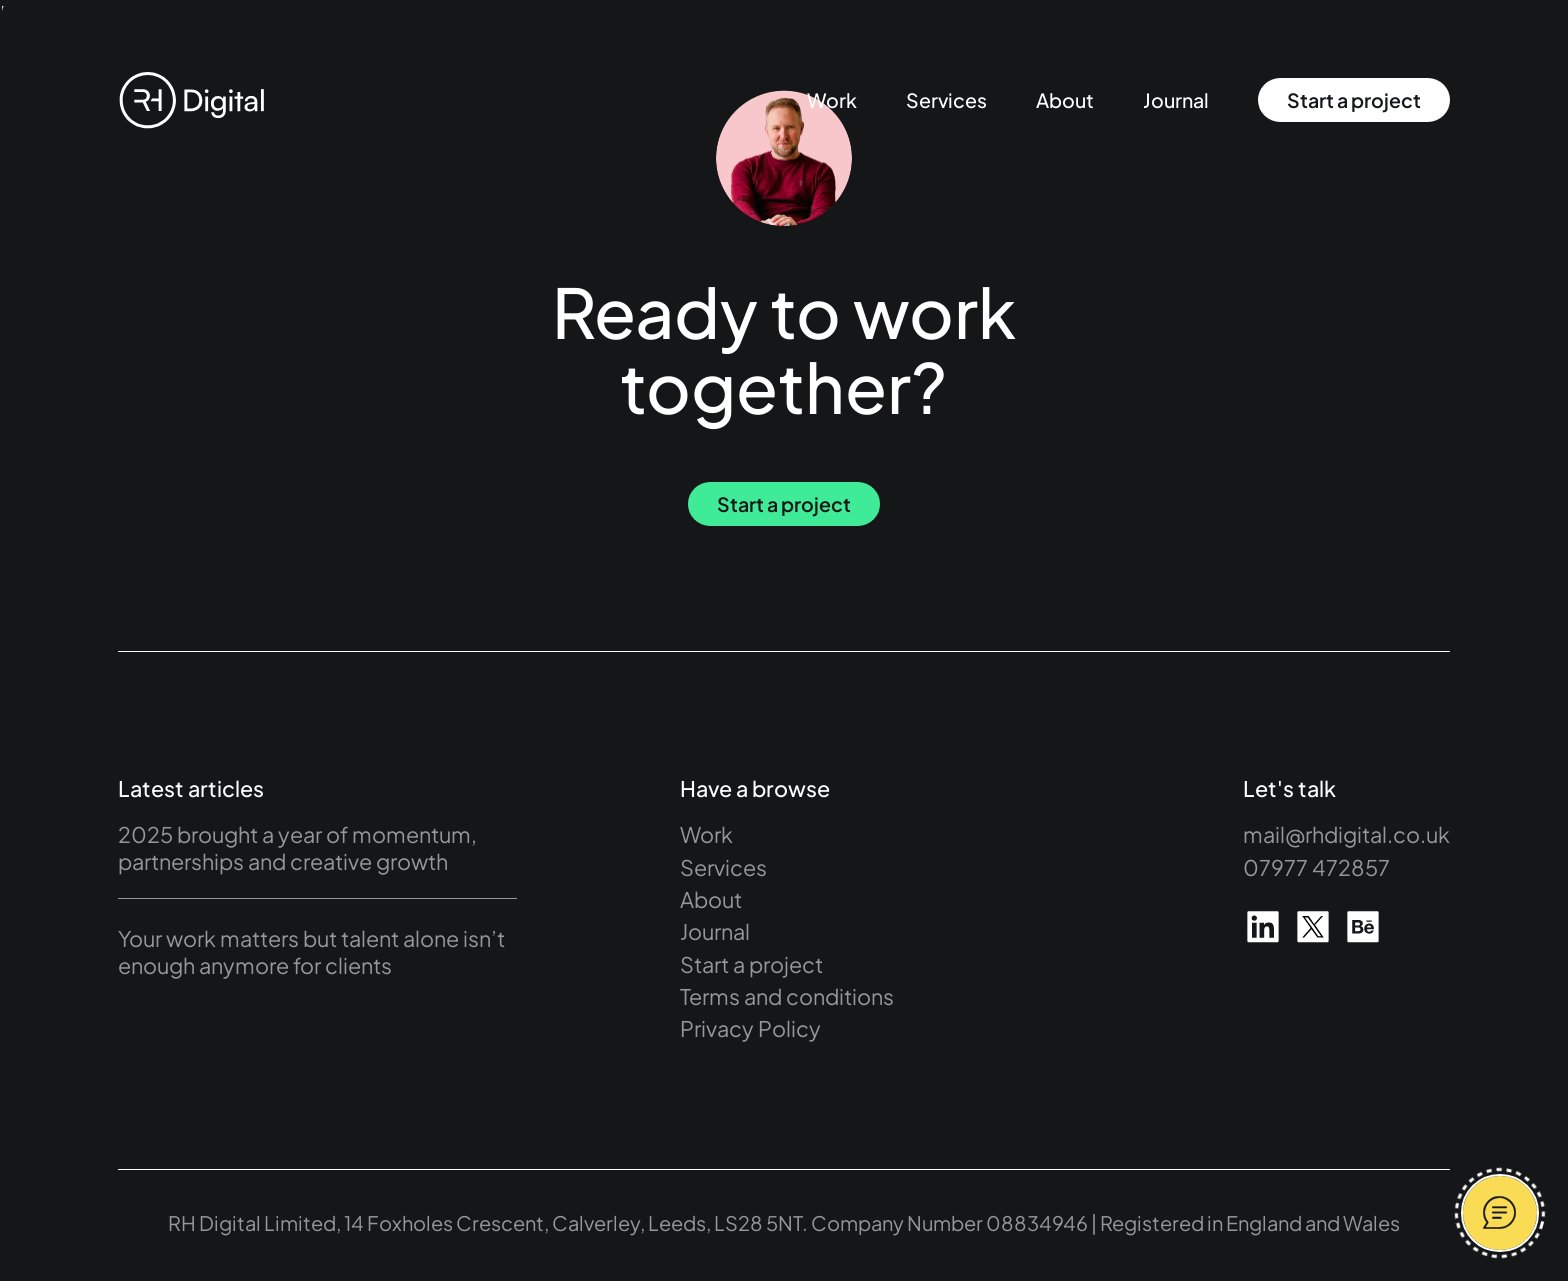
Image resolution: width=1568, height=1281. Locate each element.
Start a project (1354, 100)
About (1065, 100)
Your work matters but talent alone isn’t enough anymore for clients (311, 952)
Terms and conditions (787, 996)
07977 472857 (1316, 867)
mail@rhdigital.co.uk (1346, 834)
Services (946, 100)
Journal (1176, 100)
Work (832, 100)
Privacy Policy (750, 1028)
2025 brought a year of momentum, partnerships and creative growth (297, 848)
